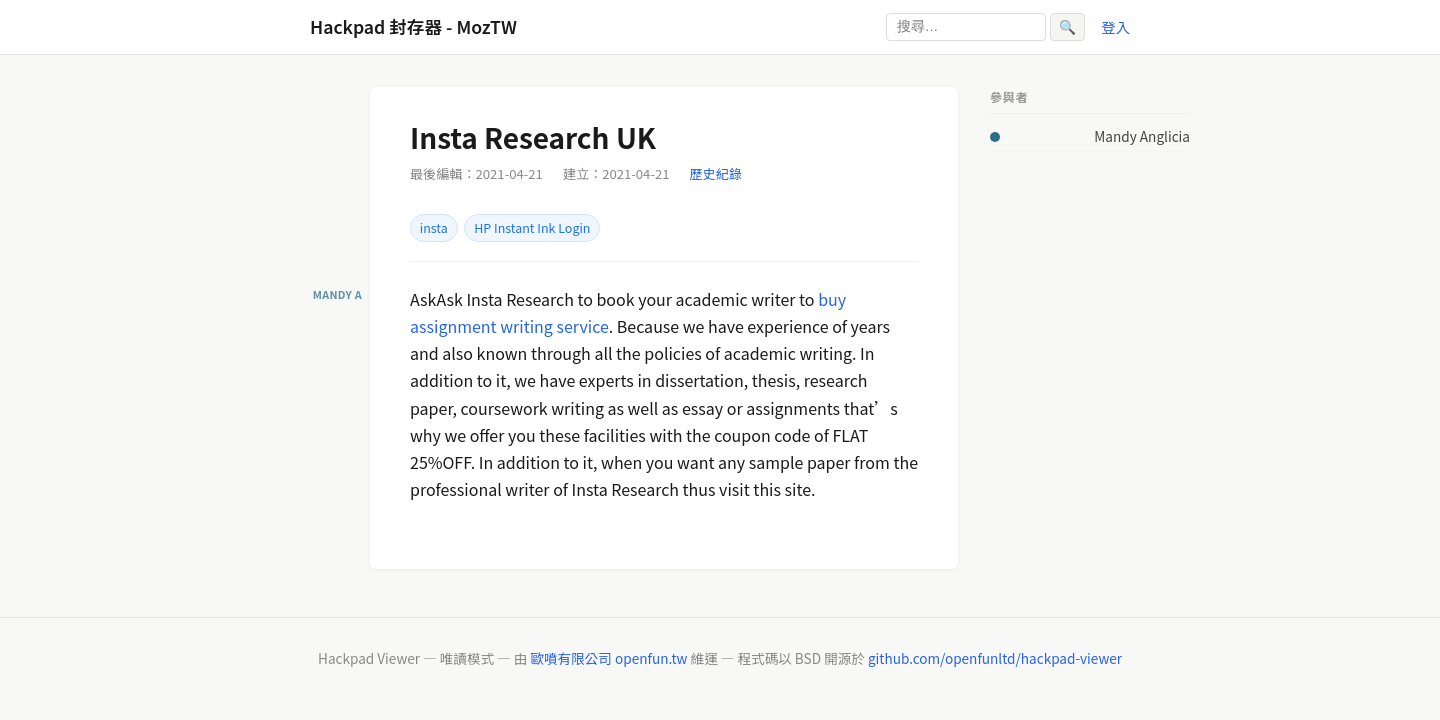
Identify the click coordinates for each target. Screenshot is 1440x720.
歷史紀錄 (716, 173)
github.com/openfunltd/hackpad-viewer (995, 658)
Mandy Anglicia (1142, 136)
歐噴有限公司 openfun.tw (608, 658)
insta (434, 228)
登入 (1115, 26)
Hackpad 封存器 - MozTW (413, 26)
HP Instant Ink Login (532, 228)
